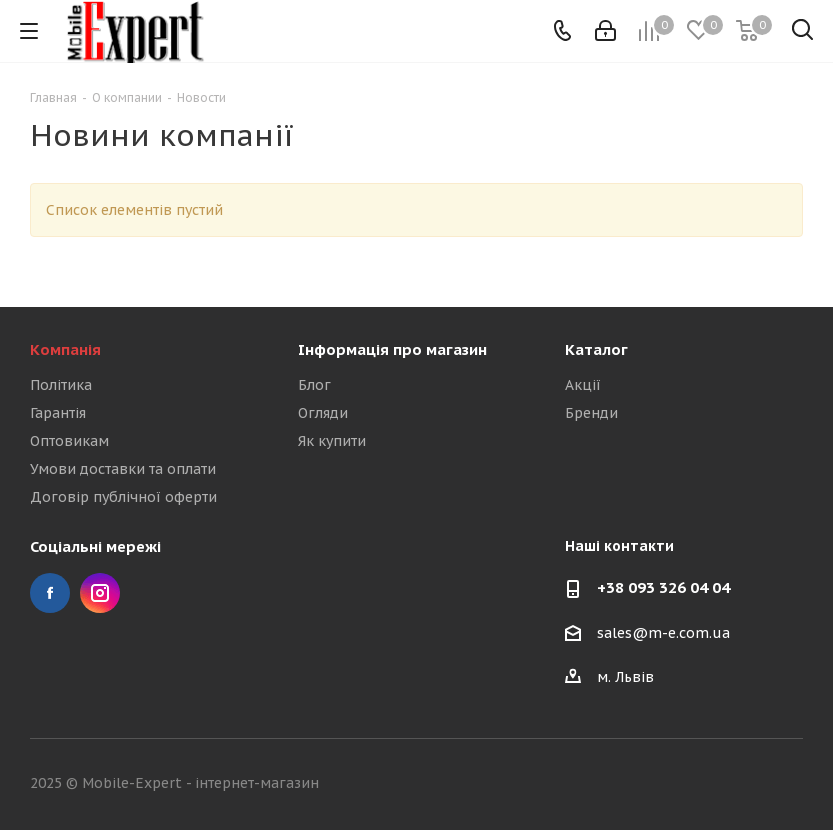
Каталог (596, 349)
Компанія (65, 349)
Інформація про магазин (392, 349)
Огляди (323, 413)
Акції (583, 385)
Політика (61, 385)
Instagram (100, 593)
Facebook (50, 593)
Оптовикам (69, 441)
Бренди (591, 413)
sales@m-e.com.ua (663, 633)
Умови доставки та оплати (123, 469)
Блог (314, 385)
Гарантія (58, 413)
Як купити (332, 441)
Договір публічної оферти (123, 497)
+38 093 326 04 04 (663, 587)
